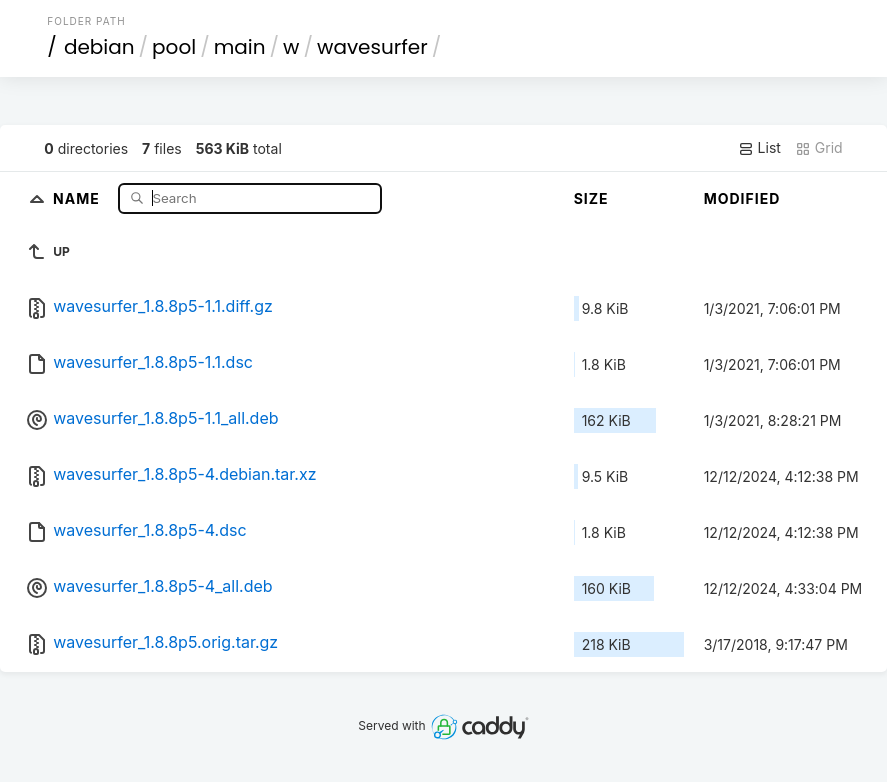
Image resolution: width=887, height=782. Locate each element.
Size (591, 198)
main (240, 47)
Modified (742, 198)
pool (174, 47)
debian (99, 47)
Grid (819, 148)
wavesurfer (372, 47)
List (759, 148)
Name (78, 197)
